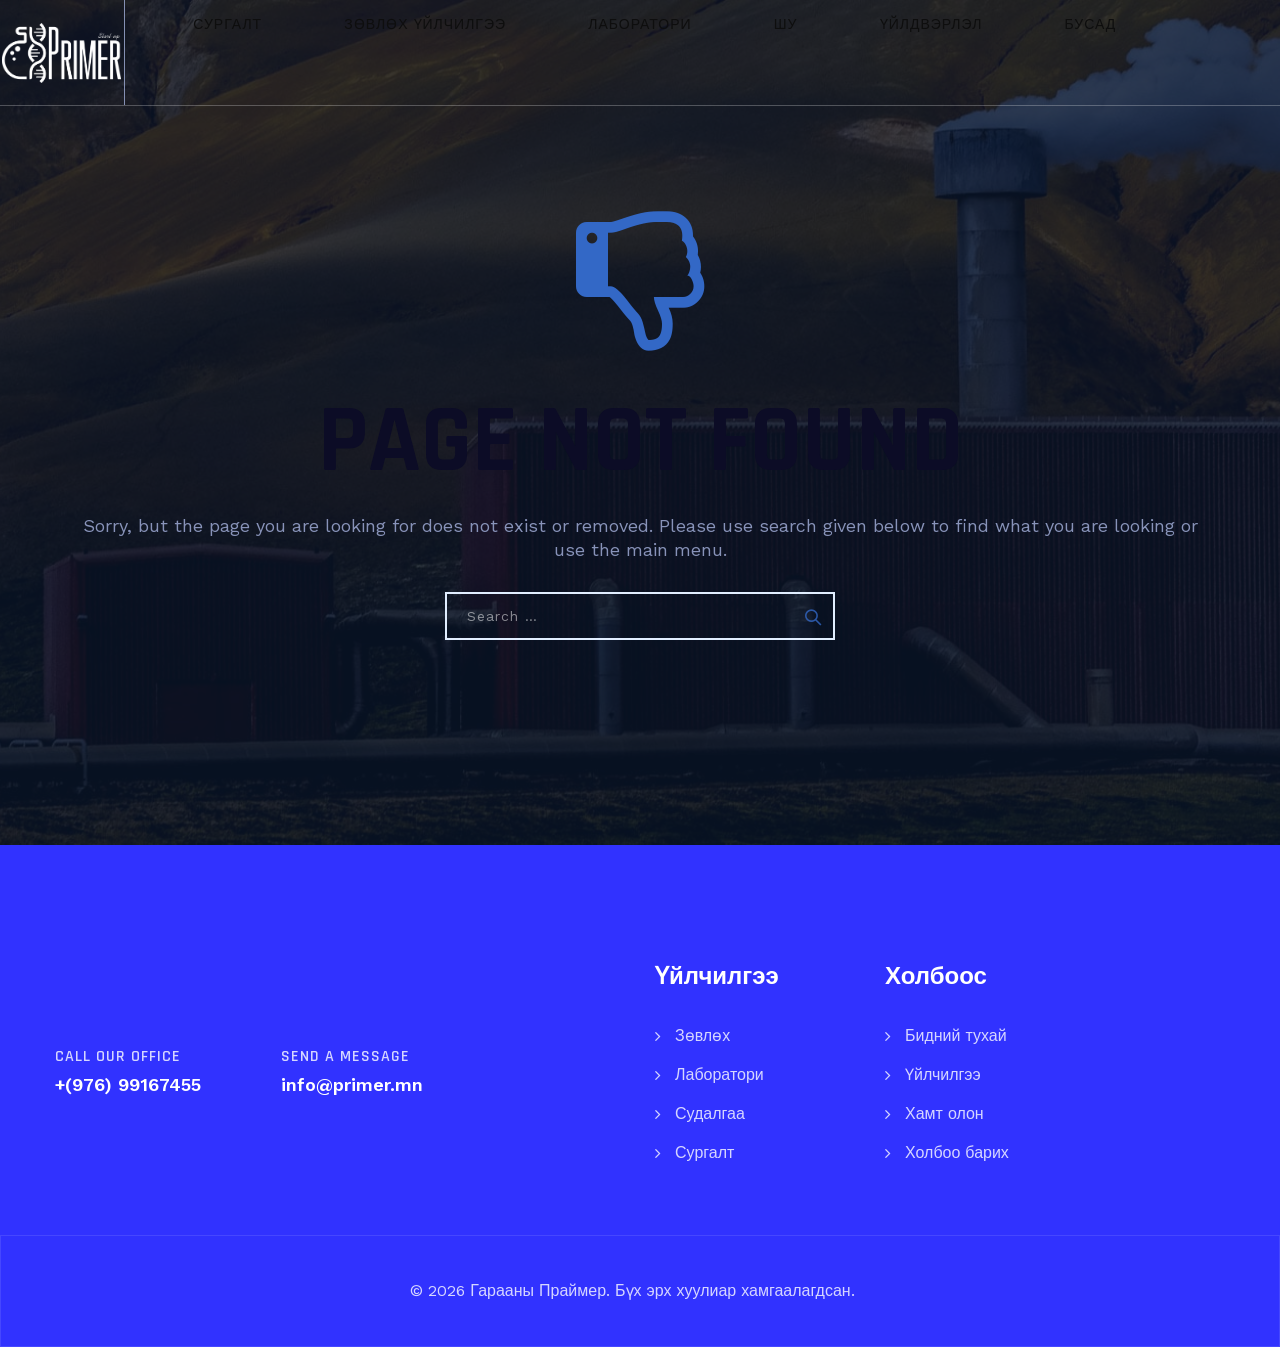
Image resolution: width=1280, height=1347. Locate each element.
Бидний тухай (956, 1035)
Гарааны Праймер (535, 1290)
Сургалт (270, 52)
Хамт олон (944, 1113)
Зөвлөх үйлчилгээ (421, 52)
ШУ (687, 52)
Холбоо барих (957, 1152)
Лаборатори (587, 52)
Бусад (897, 52)
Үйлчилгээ (943, 1074)
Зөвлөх (702, 1035)
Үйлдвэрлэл (784, 52)
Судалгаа (710, 1113)
